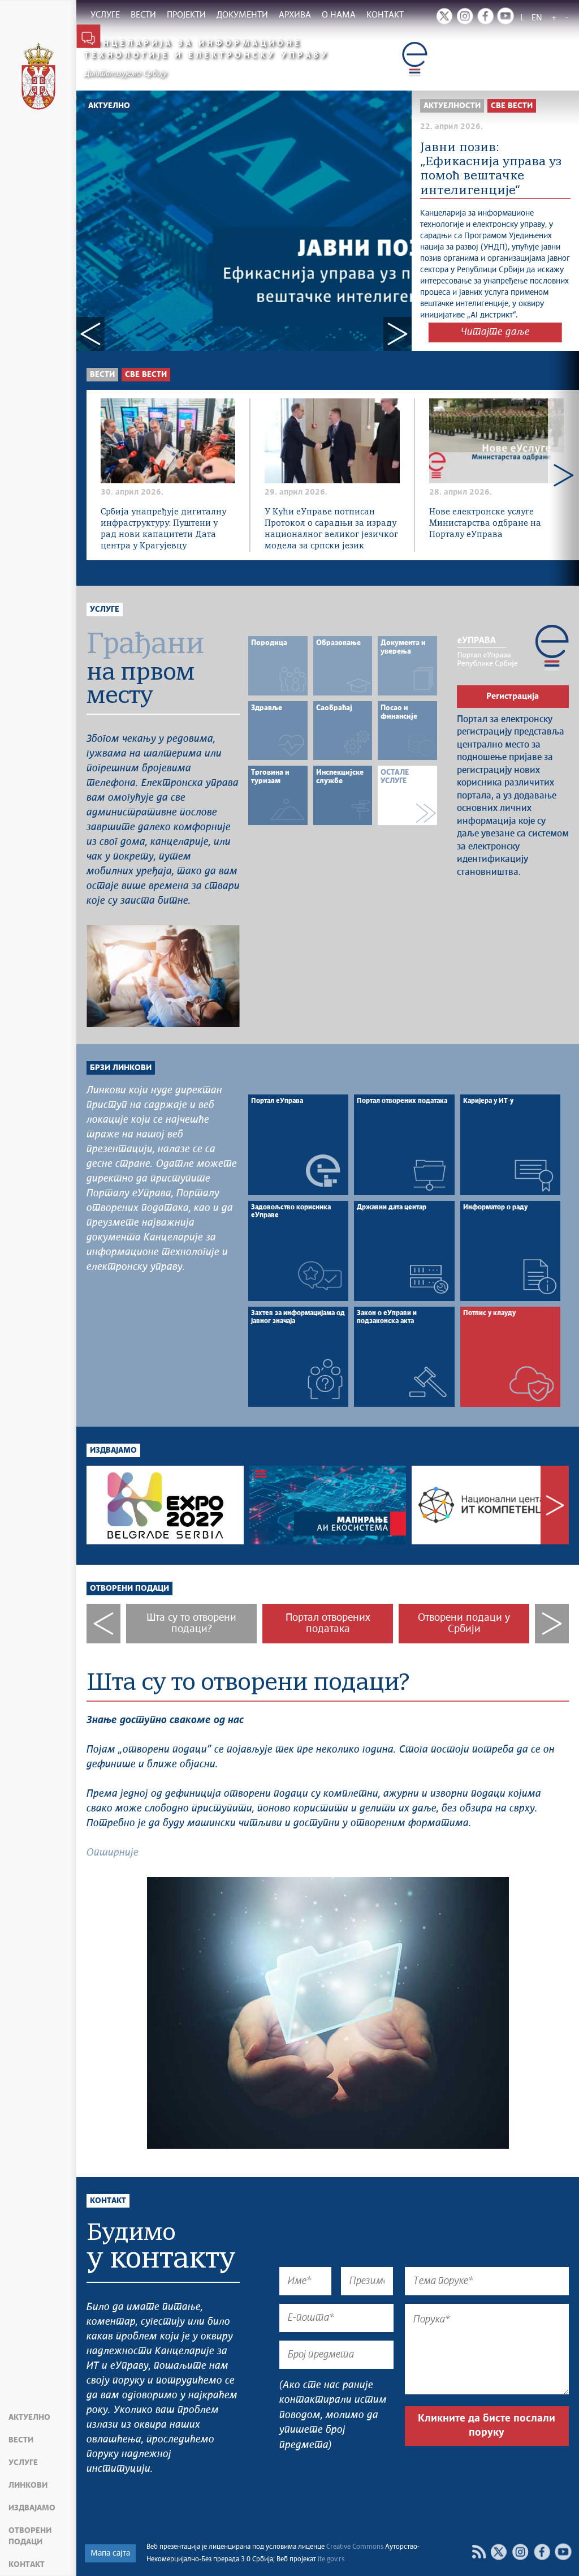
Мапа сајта (110, 2553)
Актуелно (29, 2418)
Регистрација (512, 696)
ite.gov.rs (331, 2559)
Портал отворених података (328, 1623)
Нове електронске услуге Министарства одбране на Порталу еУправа (485, 523)
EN (537, 18)
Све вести (146, 375)
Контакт (26, 2565)
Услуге (23, 2463)
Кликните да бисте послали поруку (486, 2426)
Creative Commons (354, 2547)
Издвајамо (31, 2508)
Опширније (113, 1853)
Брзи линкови (121, 1068)
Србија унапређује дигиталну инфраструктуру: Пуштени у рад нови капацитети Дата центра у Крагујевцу (163, 529)
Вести (20, 2440)
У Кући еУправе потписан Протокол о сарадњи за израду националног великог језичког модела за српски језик (331, 529)
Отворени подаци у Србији (464, 1623)
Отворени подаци (29, 2536)
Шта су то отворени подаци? (191, 1623)
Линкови (27, 2485)
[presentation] (365, 2492)
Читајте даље (495, 332)
